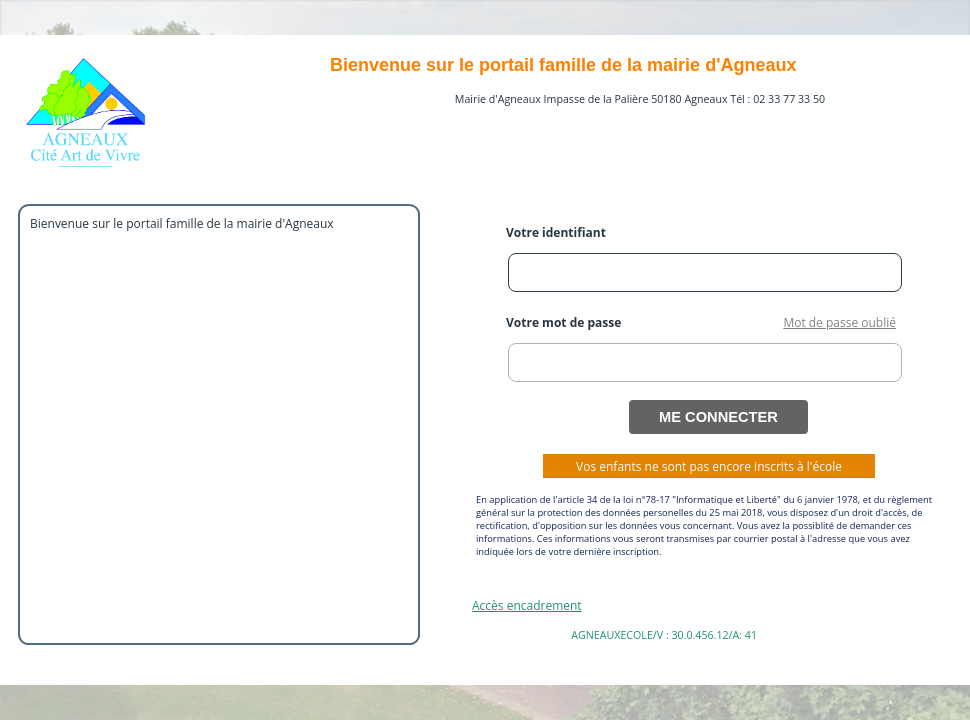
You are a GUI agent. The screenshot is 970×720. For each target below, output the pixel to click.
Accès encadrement (527, 605)
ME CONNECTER (718, 417)
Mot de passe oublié (839, 322)
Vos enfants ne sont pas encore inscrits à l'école (709, 466)
